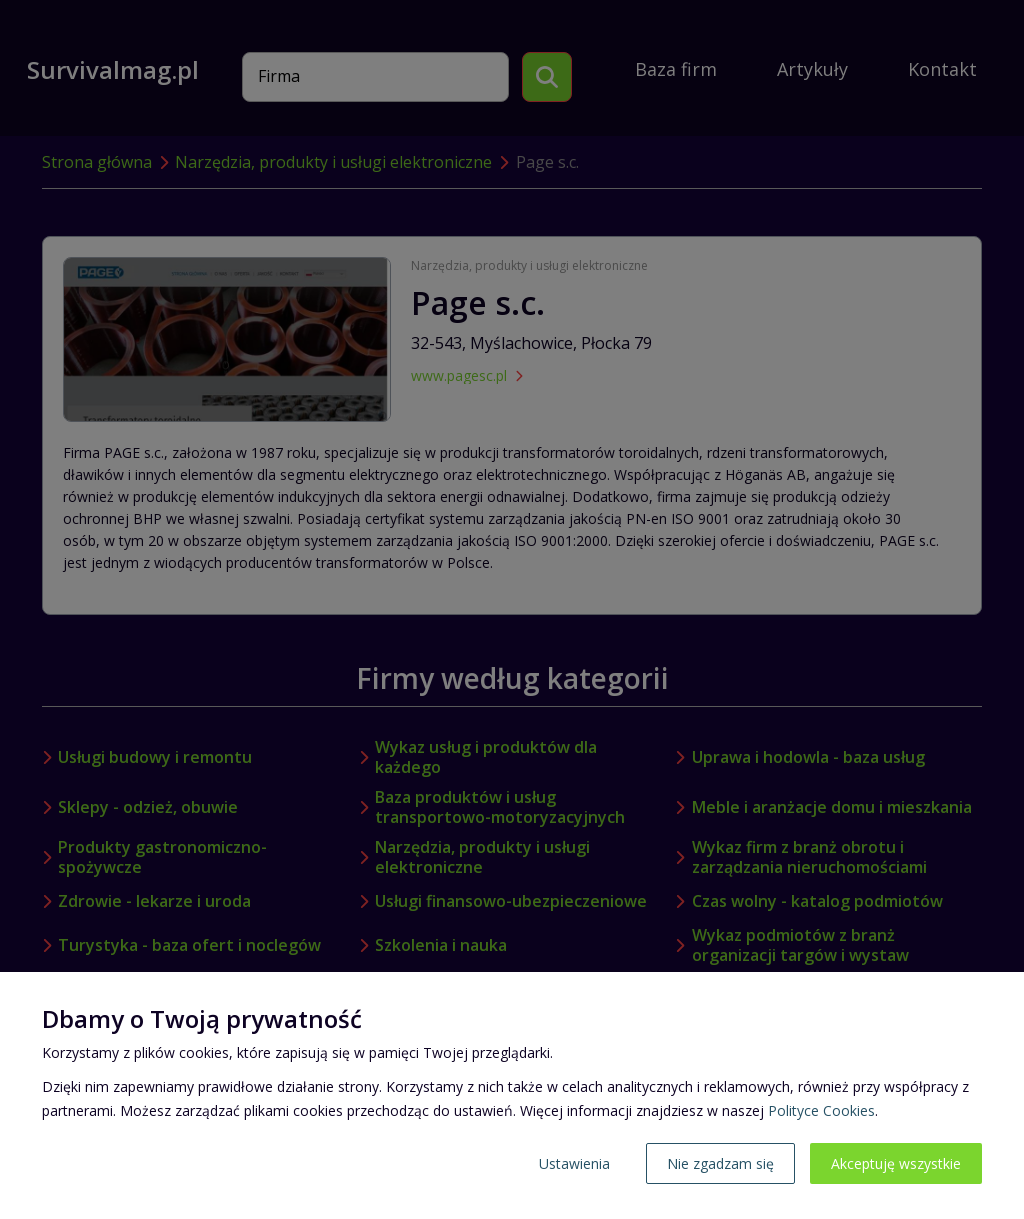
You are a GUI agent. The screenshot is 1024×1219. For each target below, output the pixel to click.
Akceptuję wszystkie (896, 1163)
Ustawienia (574, 1163)
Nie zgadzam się (720, 1163)
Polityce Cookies (821, 1110)
